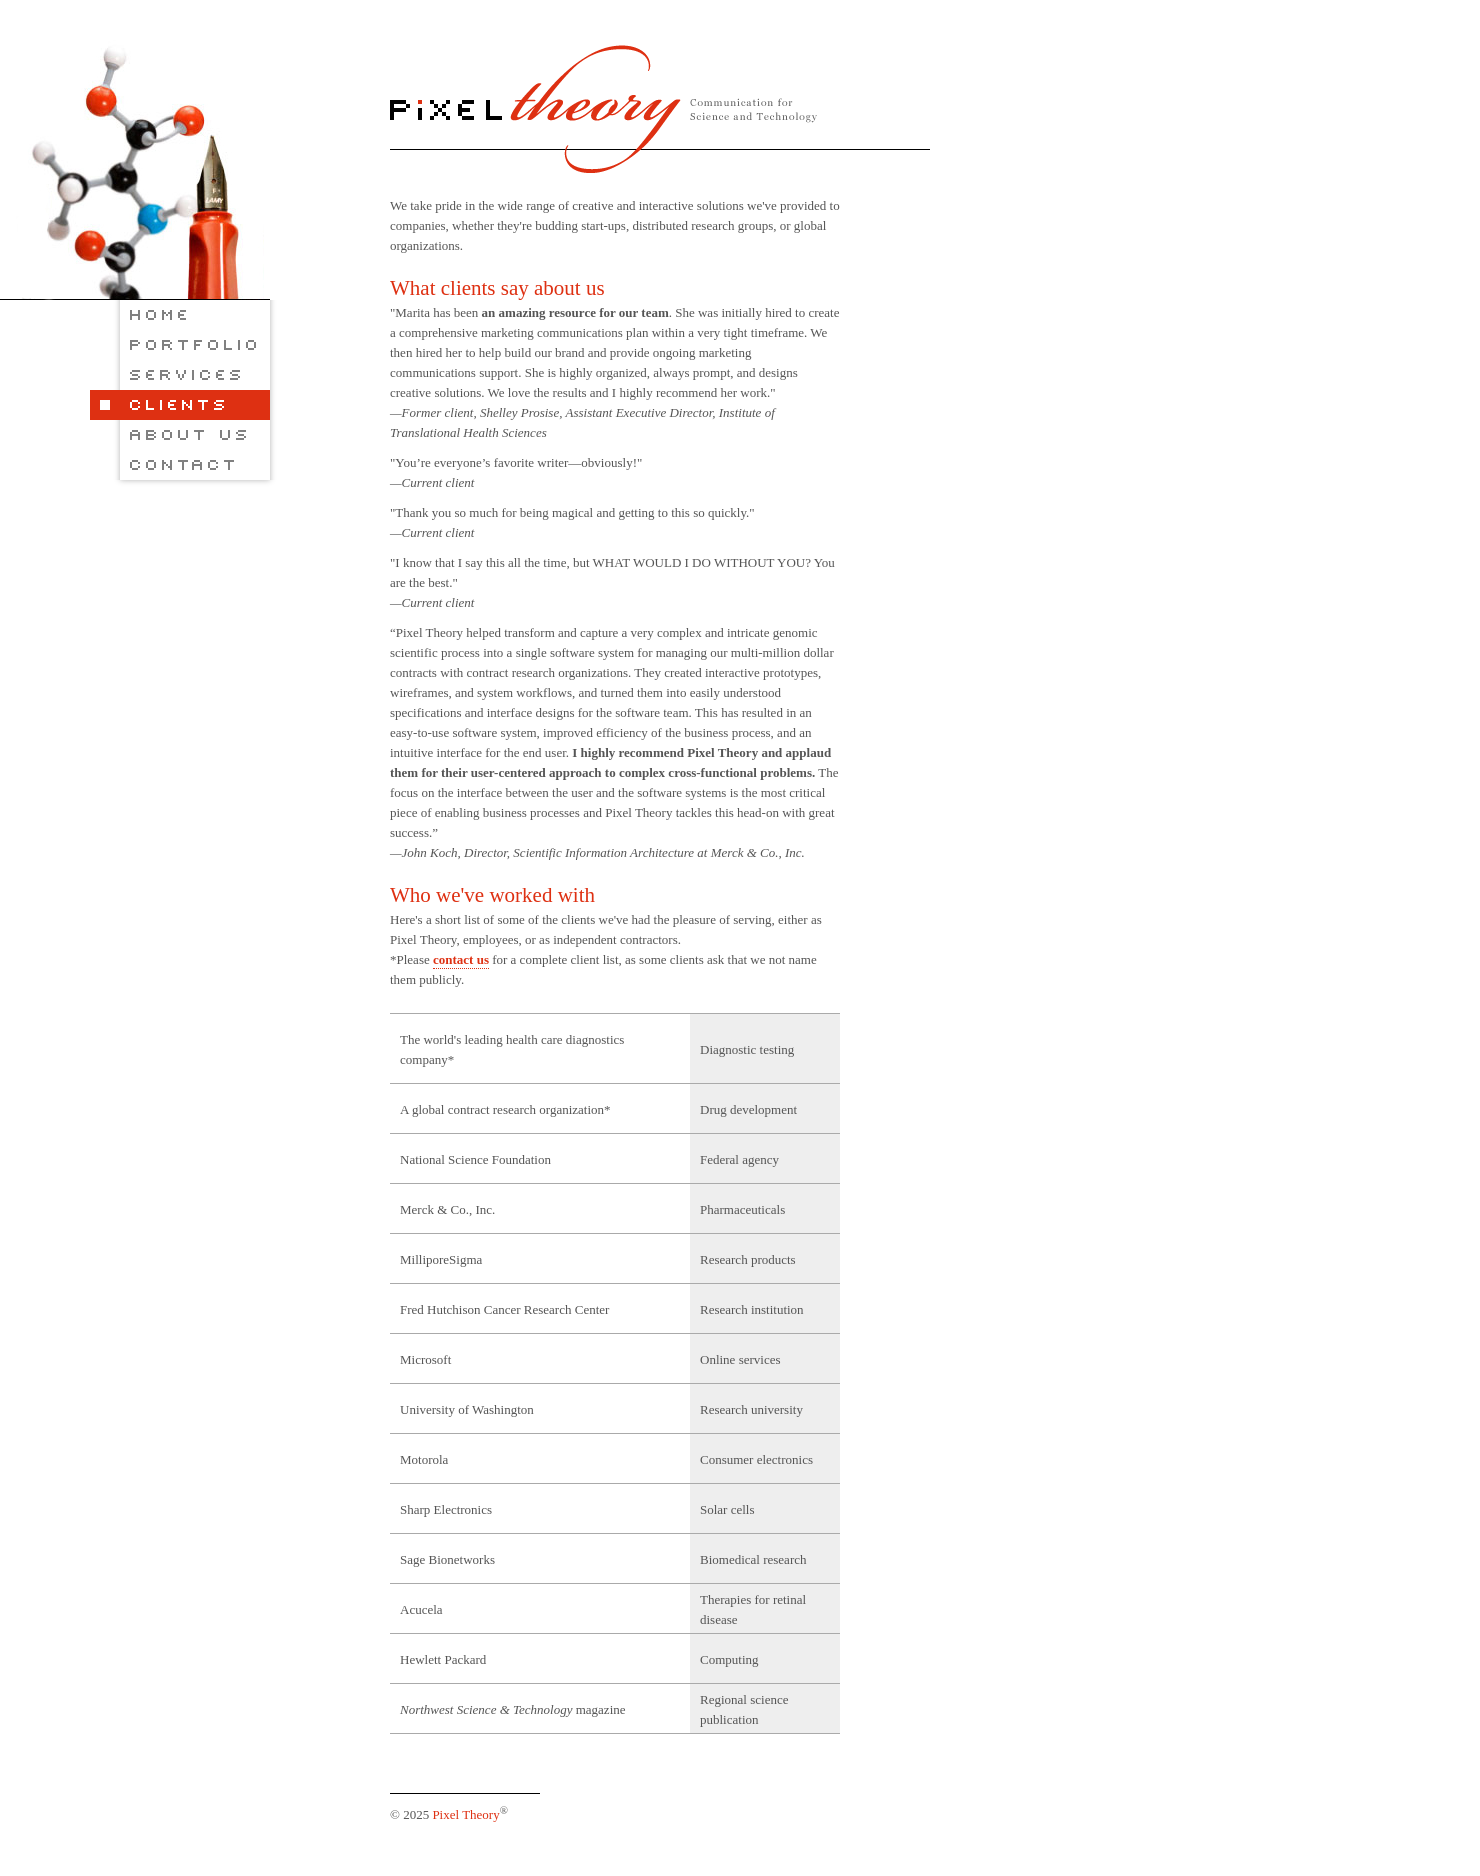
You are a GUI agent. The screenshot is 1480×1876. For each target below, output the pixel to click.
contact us (461, 959)
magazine (513, 1709)
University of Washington (467, 1409)
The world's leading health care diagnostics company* (512, 1049)
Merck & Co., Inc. (447, 1209)
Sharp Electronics (446, 1509)
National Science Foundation (475, 1159)
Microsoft (425, 1359)
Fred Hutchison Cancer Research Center (504, 1309)
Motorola (424, 1459)
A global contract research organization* (505, 1109)
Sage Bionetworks (447, 1559)
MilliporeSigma (441, 1259)
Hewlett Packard (443, 1659)
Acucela (421, 1609)
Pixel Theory (465, 1814)
